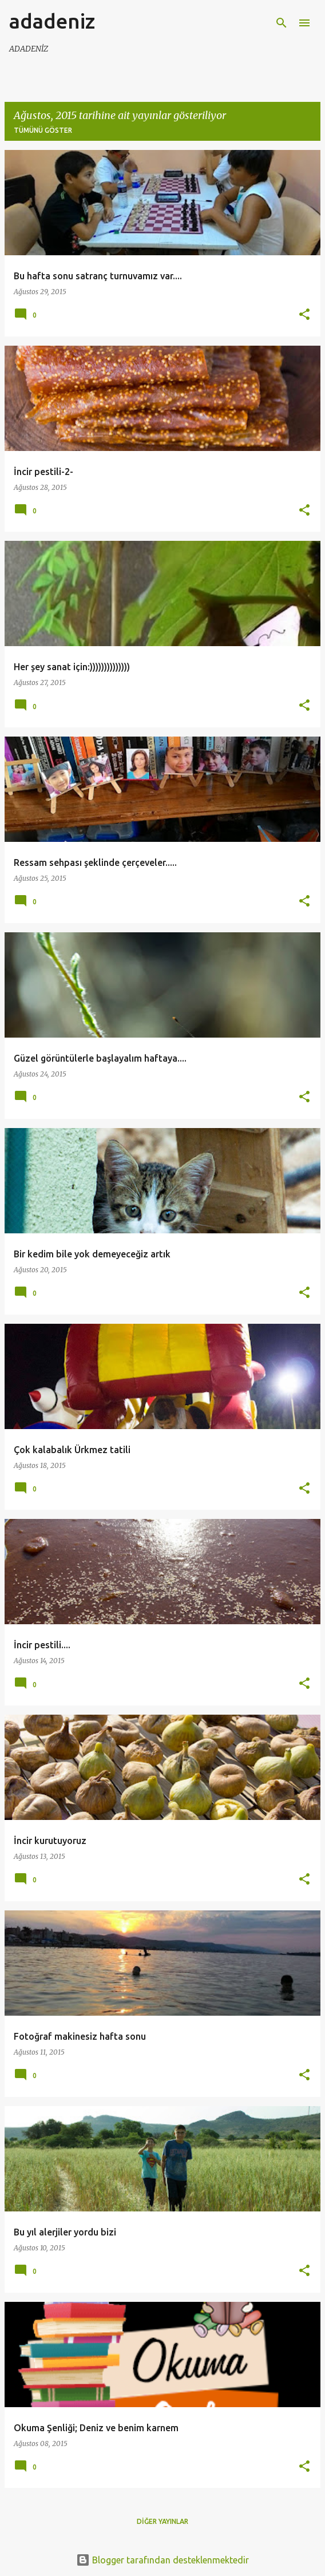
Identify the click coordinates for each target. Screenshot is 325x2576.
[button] (304, 315)
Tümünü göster (43, 130)
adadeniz (52, 21)
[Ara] (281, 23)
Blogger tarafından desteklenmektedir (162, 2560)
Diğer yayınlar (162, 2521)
